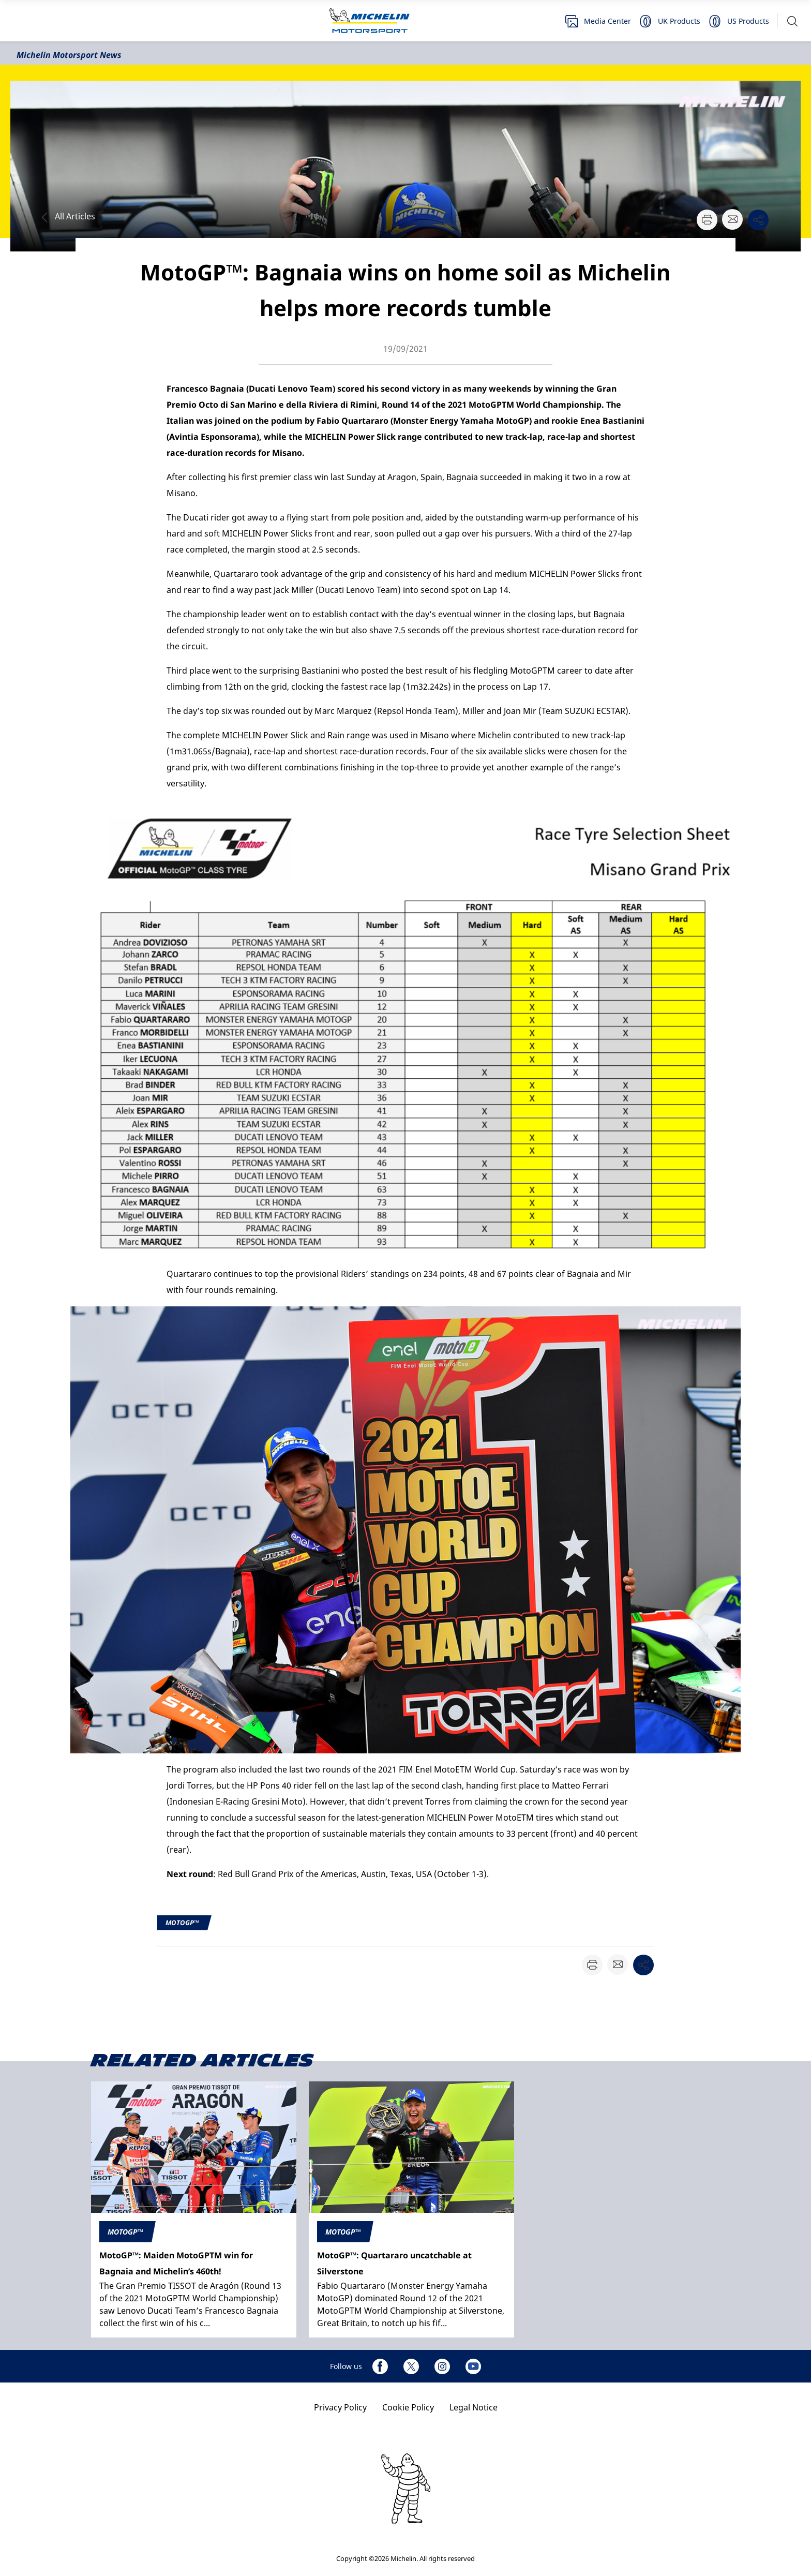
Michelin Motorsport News (69, 55)
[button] (792, 21)
